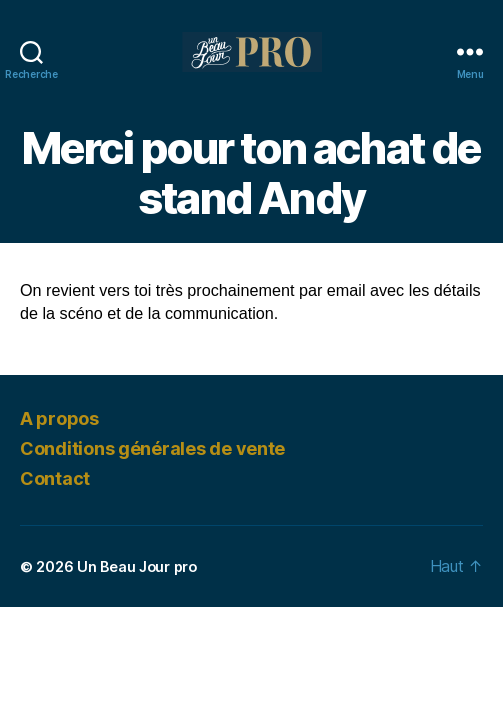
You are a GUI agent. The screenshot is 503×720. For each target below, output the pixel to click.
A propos (59, 418)
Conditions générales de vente (152, 448)
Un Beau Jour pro (137, 566)
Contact (55, 478)
